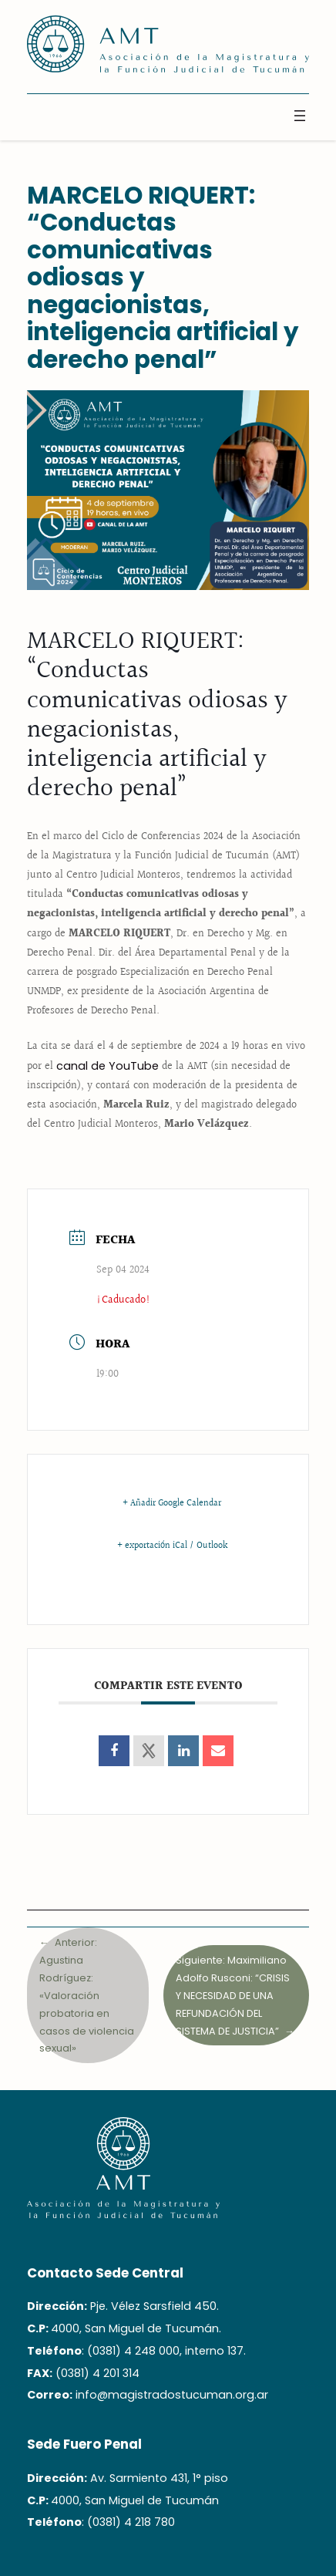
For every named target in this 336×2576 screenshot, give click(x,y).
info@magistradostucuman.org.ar (172, 2394)
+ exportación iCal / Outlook (172, 1546)
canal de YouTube (107, 1066)
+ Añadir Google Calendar (172, 1504)
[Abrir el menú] (300, 115)
